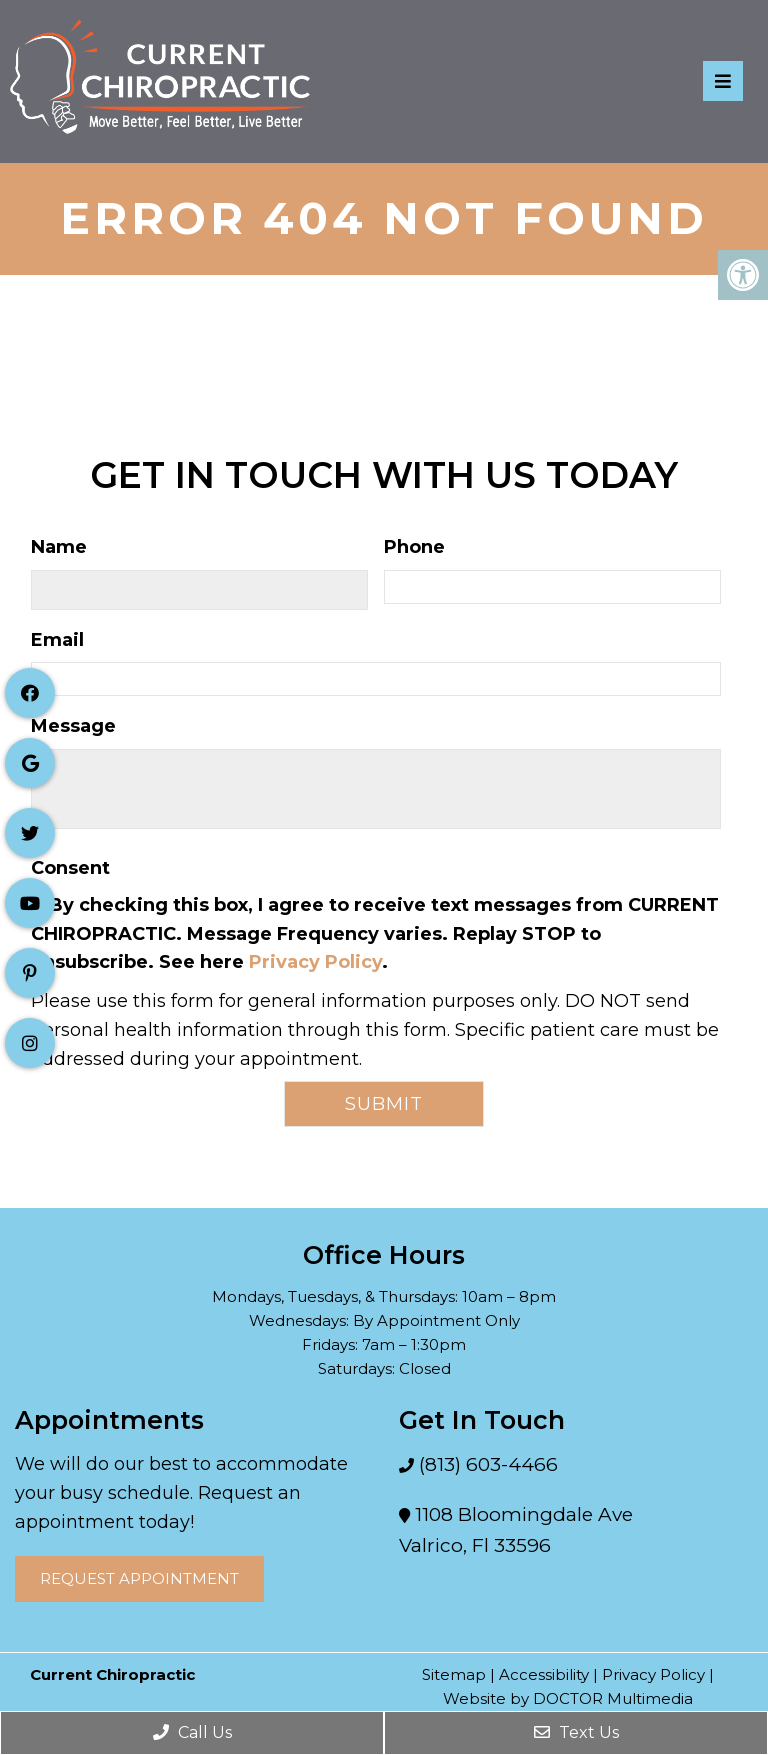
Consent (70, 868)
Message (73, 726)
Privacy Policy (315, 962)
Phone (414, 547)
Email (57, 640)
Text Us (576, 1732)
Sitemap (454, 1674)
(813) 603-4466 (486, 1464)
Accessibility (544, 1674)
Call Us (192, 1732)
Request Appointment (139, 1578)
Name (59, 547)
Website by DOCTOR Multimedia (568, 1698)
